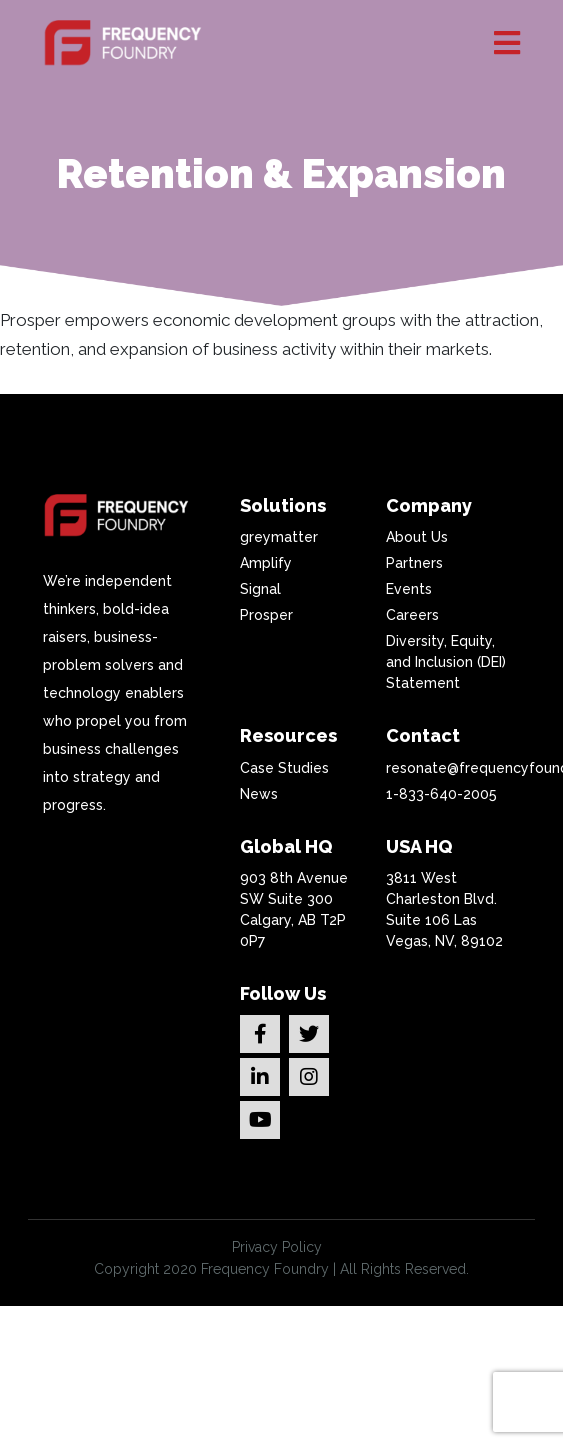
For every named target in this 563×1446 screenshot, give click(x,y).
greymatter (279, 537)
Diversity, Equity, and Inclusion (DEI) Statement (446, 662)
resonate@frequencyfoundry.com (451, 768)
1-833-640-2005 (441, 794)
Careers (412, 615)
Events (409, 589)
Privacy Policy (277, 1247)
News (259, 794)
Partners (414, 563)
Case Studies (284, 768)
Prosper (266, 615)
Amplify (266, 563)
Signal (260, 589)
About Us (417, 537)
